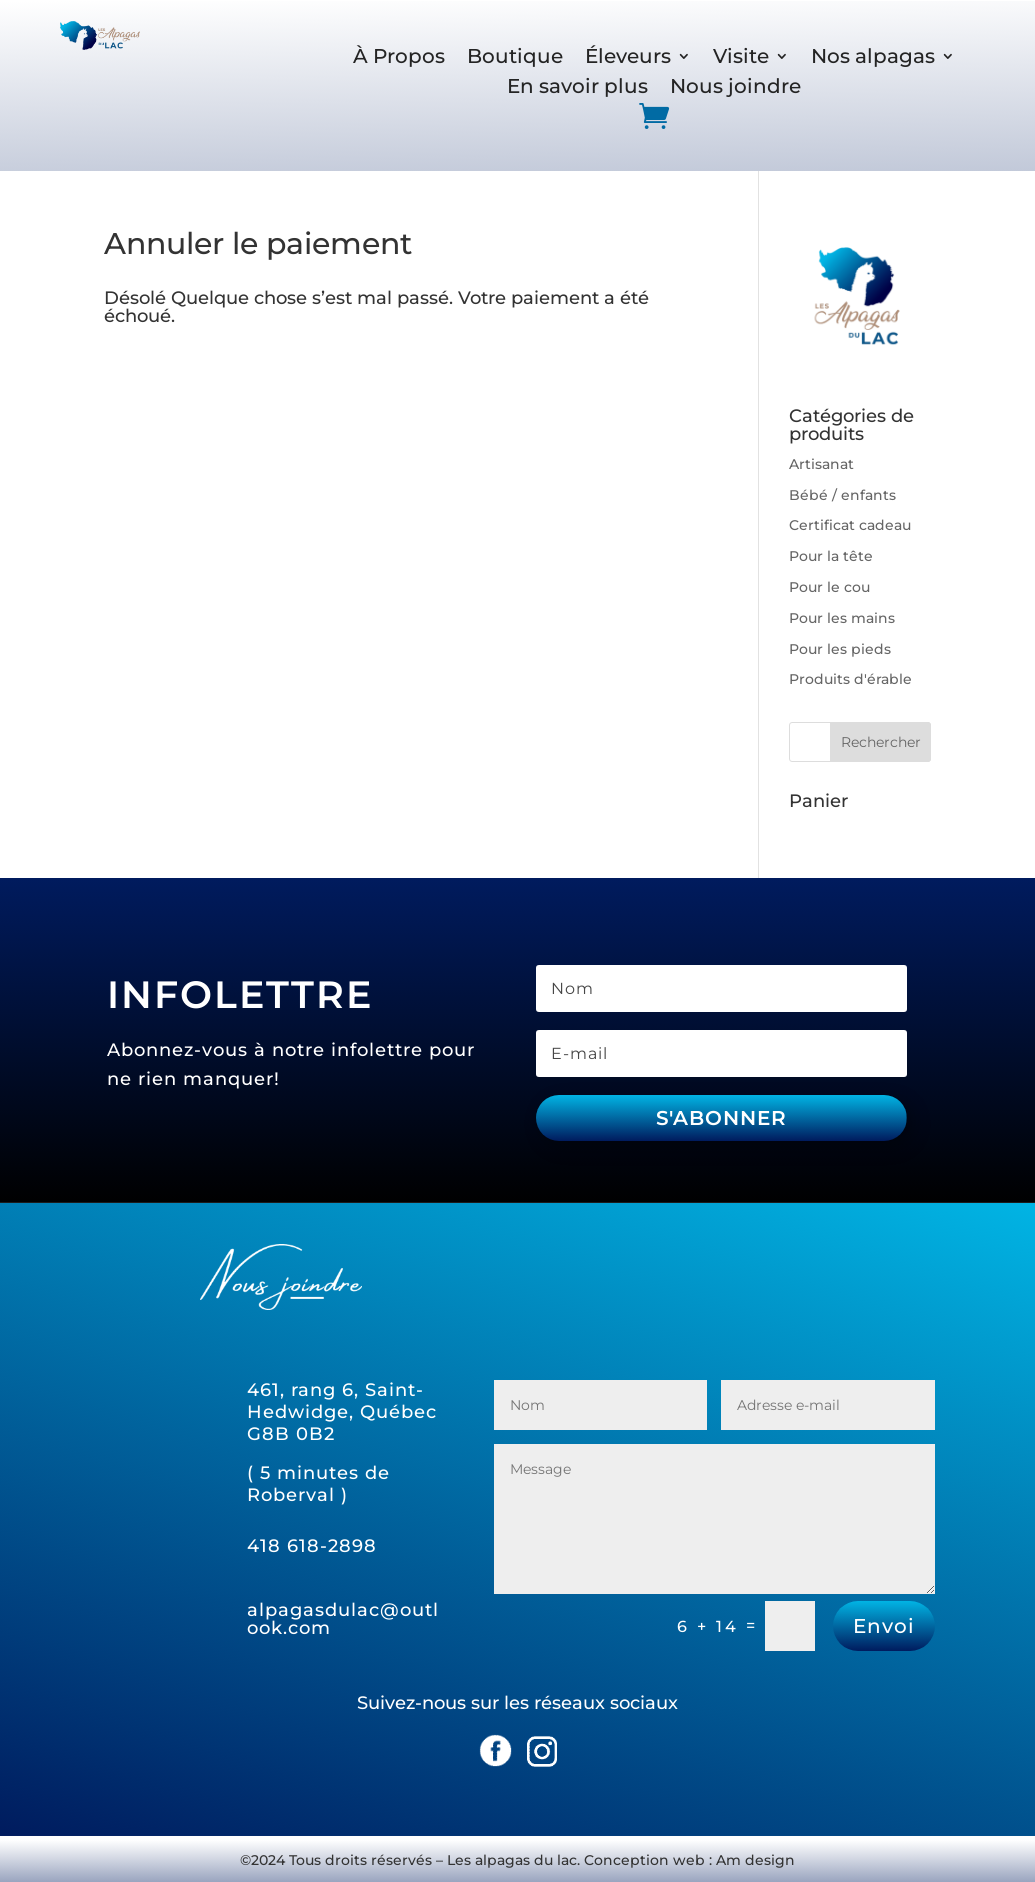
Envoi (884, 1626)
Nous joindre (735, 88)
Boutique (515, 58)
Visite (741, 58)
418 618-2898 (312, 1546)
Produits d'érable (850, 679)
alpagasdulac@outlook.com (343, 1619)
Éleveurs (628, 58)
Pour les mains (842, 618)
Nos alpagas (873, 58)
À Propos (399, 58)
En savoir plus (577, 88)
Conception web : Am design (689, 1860)
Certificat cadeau (850, 525)
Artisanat (821, 464)
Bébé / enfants (842, 495)
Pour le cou (829, 587)
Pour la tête (831, 556)
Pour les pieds (840, 649)
